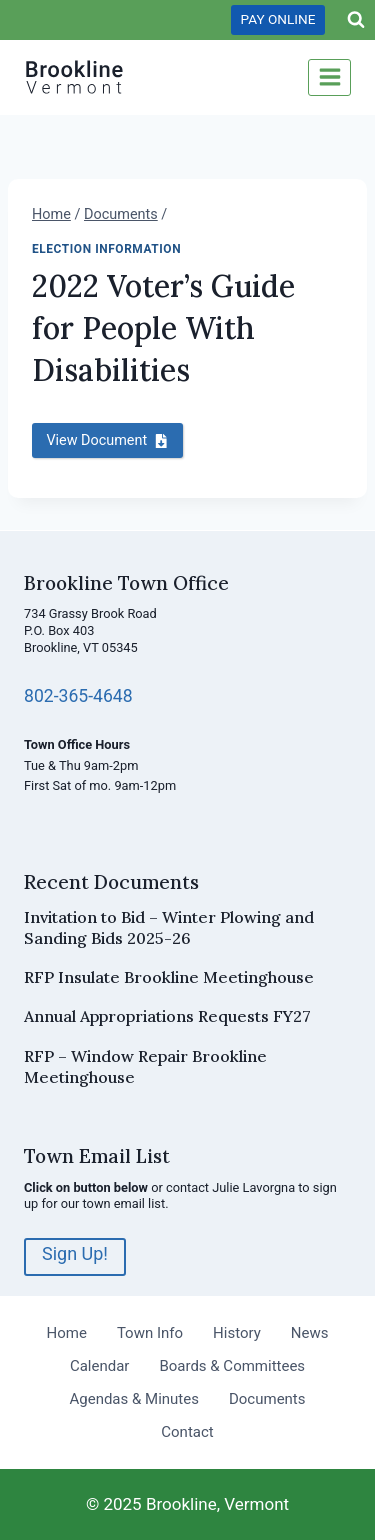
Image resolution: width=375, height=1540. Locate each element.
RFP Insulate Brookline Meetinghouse (169, 977)
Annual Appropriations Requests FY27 (167, 1016)
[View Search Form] (356, 20)
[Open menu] (329, 77)
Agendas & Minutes (133, 1399)
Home (67, 1333)
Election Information (106, 249)
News (310, 1333)
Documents (267, 1399)
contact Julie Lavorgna (230, 1187)
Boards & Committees (232, 1366)
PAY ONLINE (278, 19)
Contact (187, 1432)
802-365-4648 (78, 696)
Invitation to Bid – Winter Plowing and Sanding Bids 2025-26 (169, 927)
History (237, 1333)
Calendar (100, 1366)
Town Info (150, 1333)
